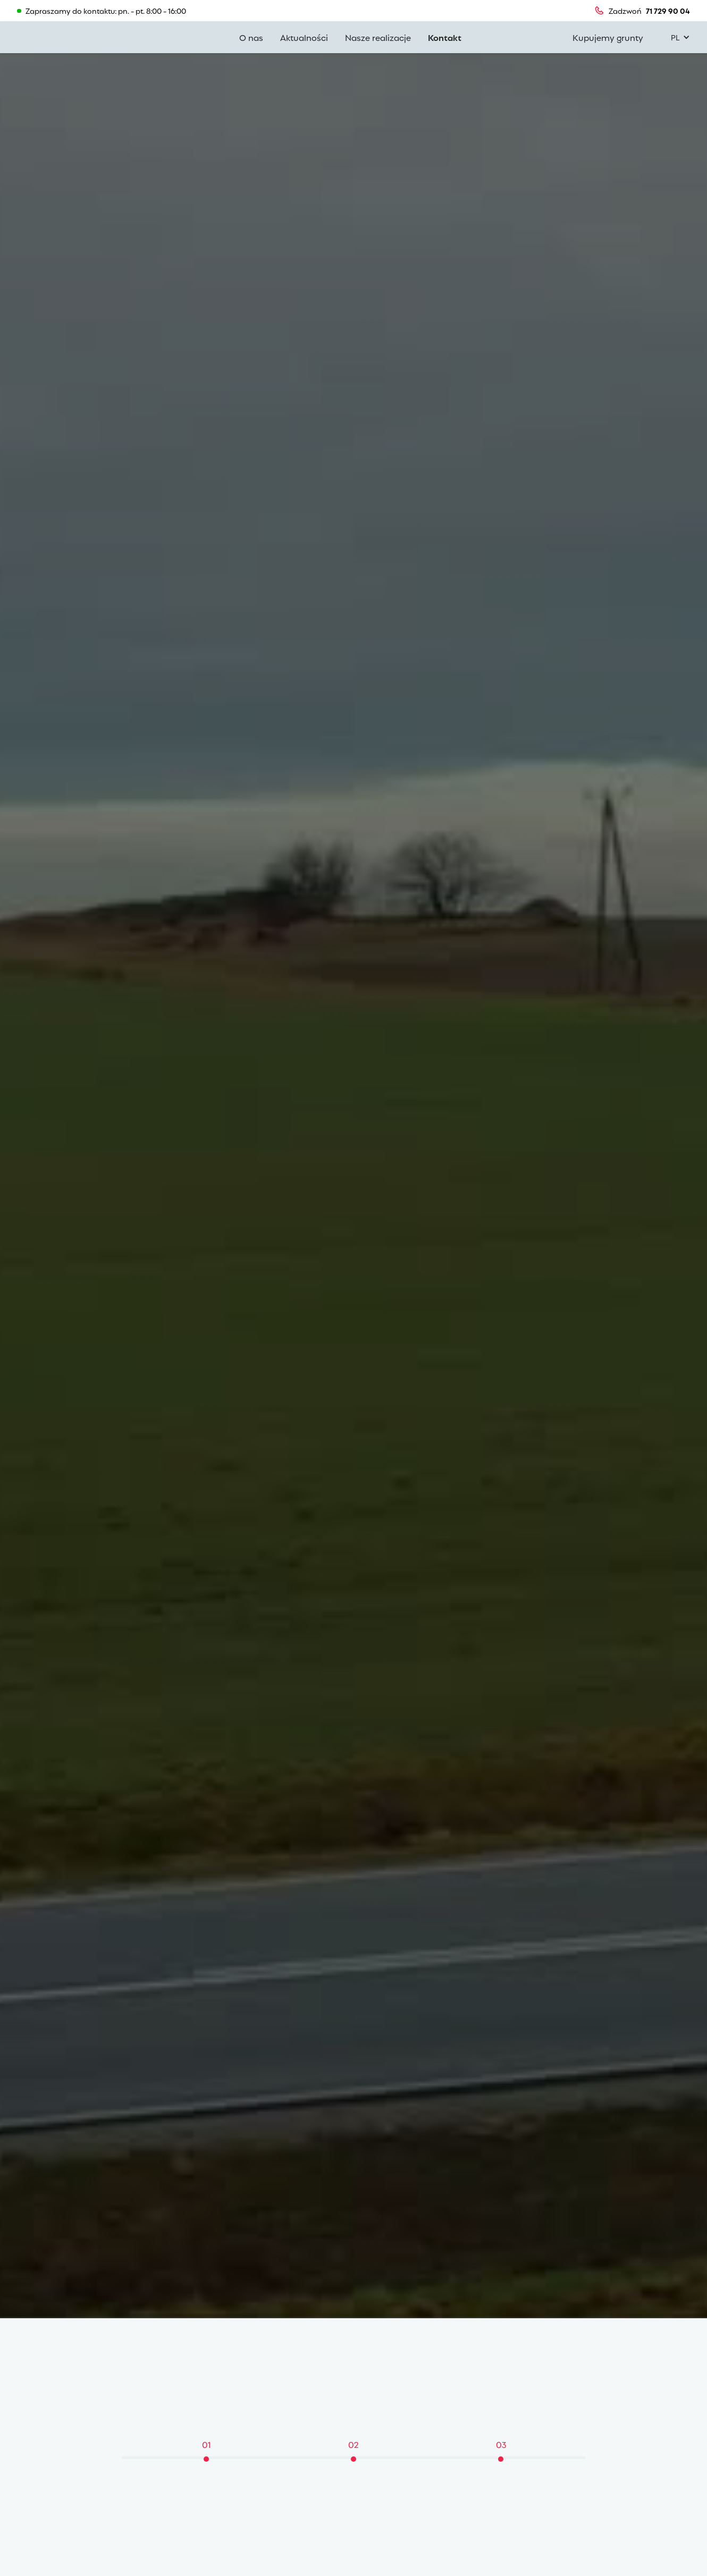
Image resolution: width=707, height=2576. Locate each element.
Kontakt (444, 37)
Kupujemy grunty (608, 37)
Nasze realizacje (378, 37)
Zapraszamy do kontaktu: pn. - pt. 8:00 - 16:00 (106, 10)
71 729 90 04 (668, 10)
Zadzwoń (625, 10)
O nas (251, 37)
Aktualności (304, 37)
